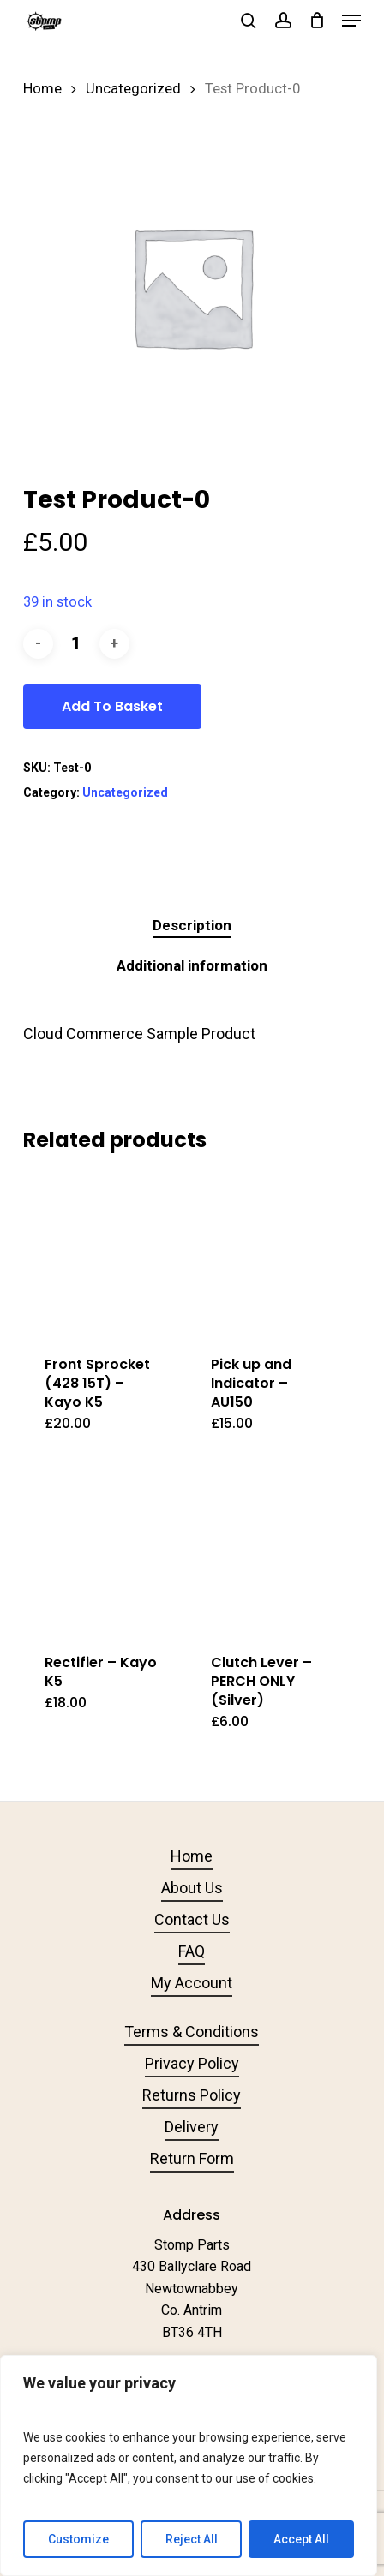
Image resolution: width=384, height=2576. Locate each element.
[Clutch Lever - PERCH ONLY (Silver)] (270, 1551)
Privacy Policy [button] (192, 2063)
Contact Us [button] (192, 1919)
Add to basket (112, 706)
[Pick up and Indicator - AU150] (270, 1253)
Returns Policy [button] (191, 2095)
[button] (351, 20)
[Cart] (316, 20)
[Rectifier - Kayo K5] (104, 1551)
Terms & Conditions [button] (191, 2032)
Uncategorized (133, 89)
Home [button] (192, 1856)
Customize (78, 2539)
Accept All (301, 2539)
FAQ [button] (191, 1951)
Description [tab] (192, 925)
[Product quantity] (76, 644)
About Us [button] (192, 1888)
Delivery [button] (192, 2127)
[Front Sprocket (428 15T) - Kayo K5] (104, 1253)
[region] (188, 2465)
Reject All (191, 2539)
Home (42, 89)
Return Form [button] (192, 2158)
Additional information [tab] (192, 965)
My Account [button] (191, 1983)
